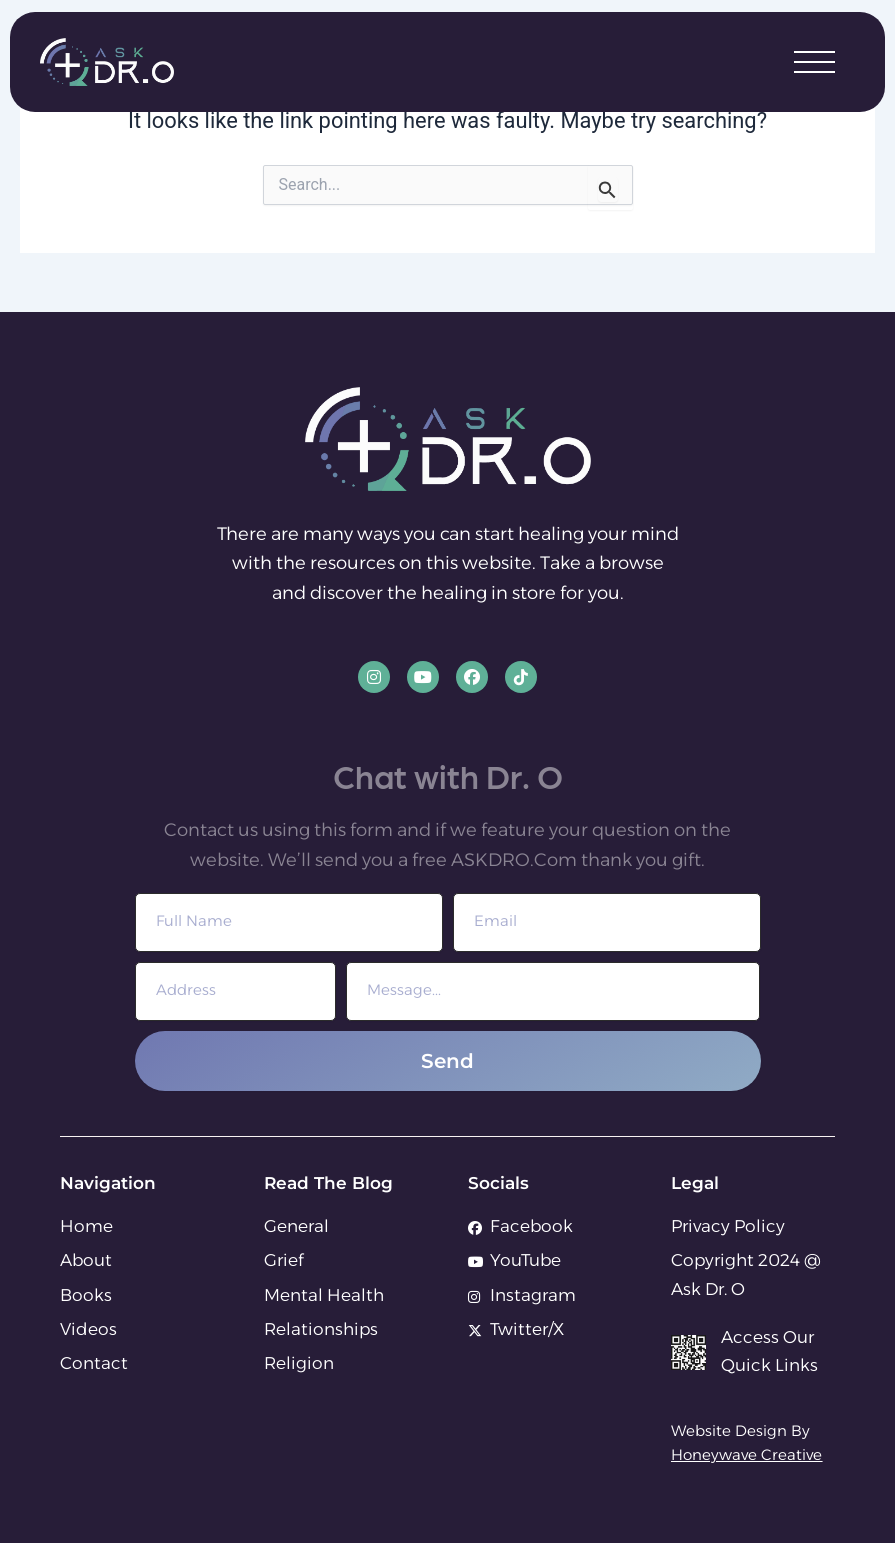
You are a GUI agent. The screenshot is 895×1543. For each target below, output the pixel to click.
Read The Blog (328, 1183)
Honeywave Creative (746, 1456)
